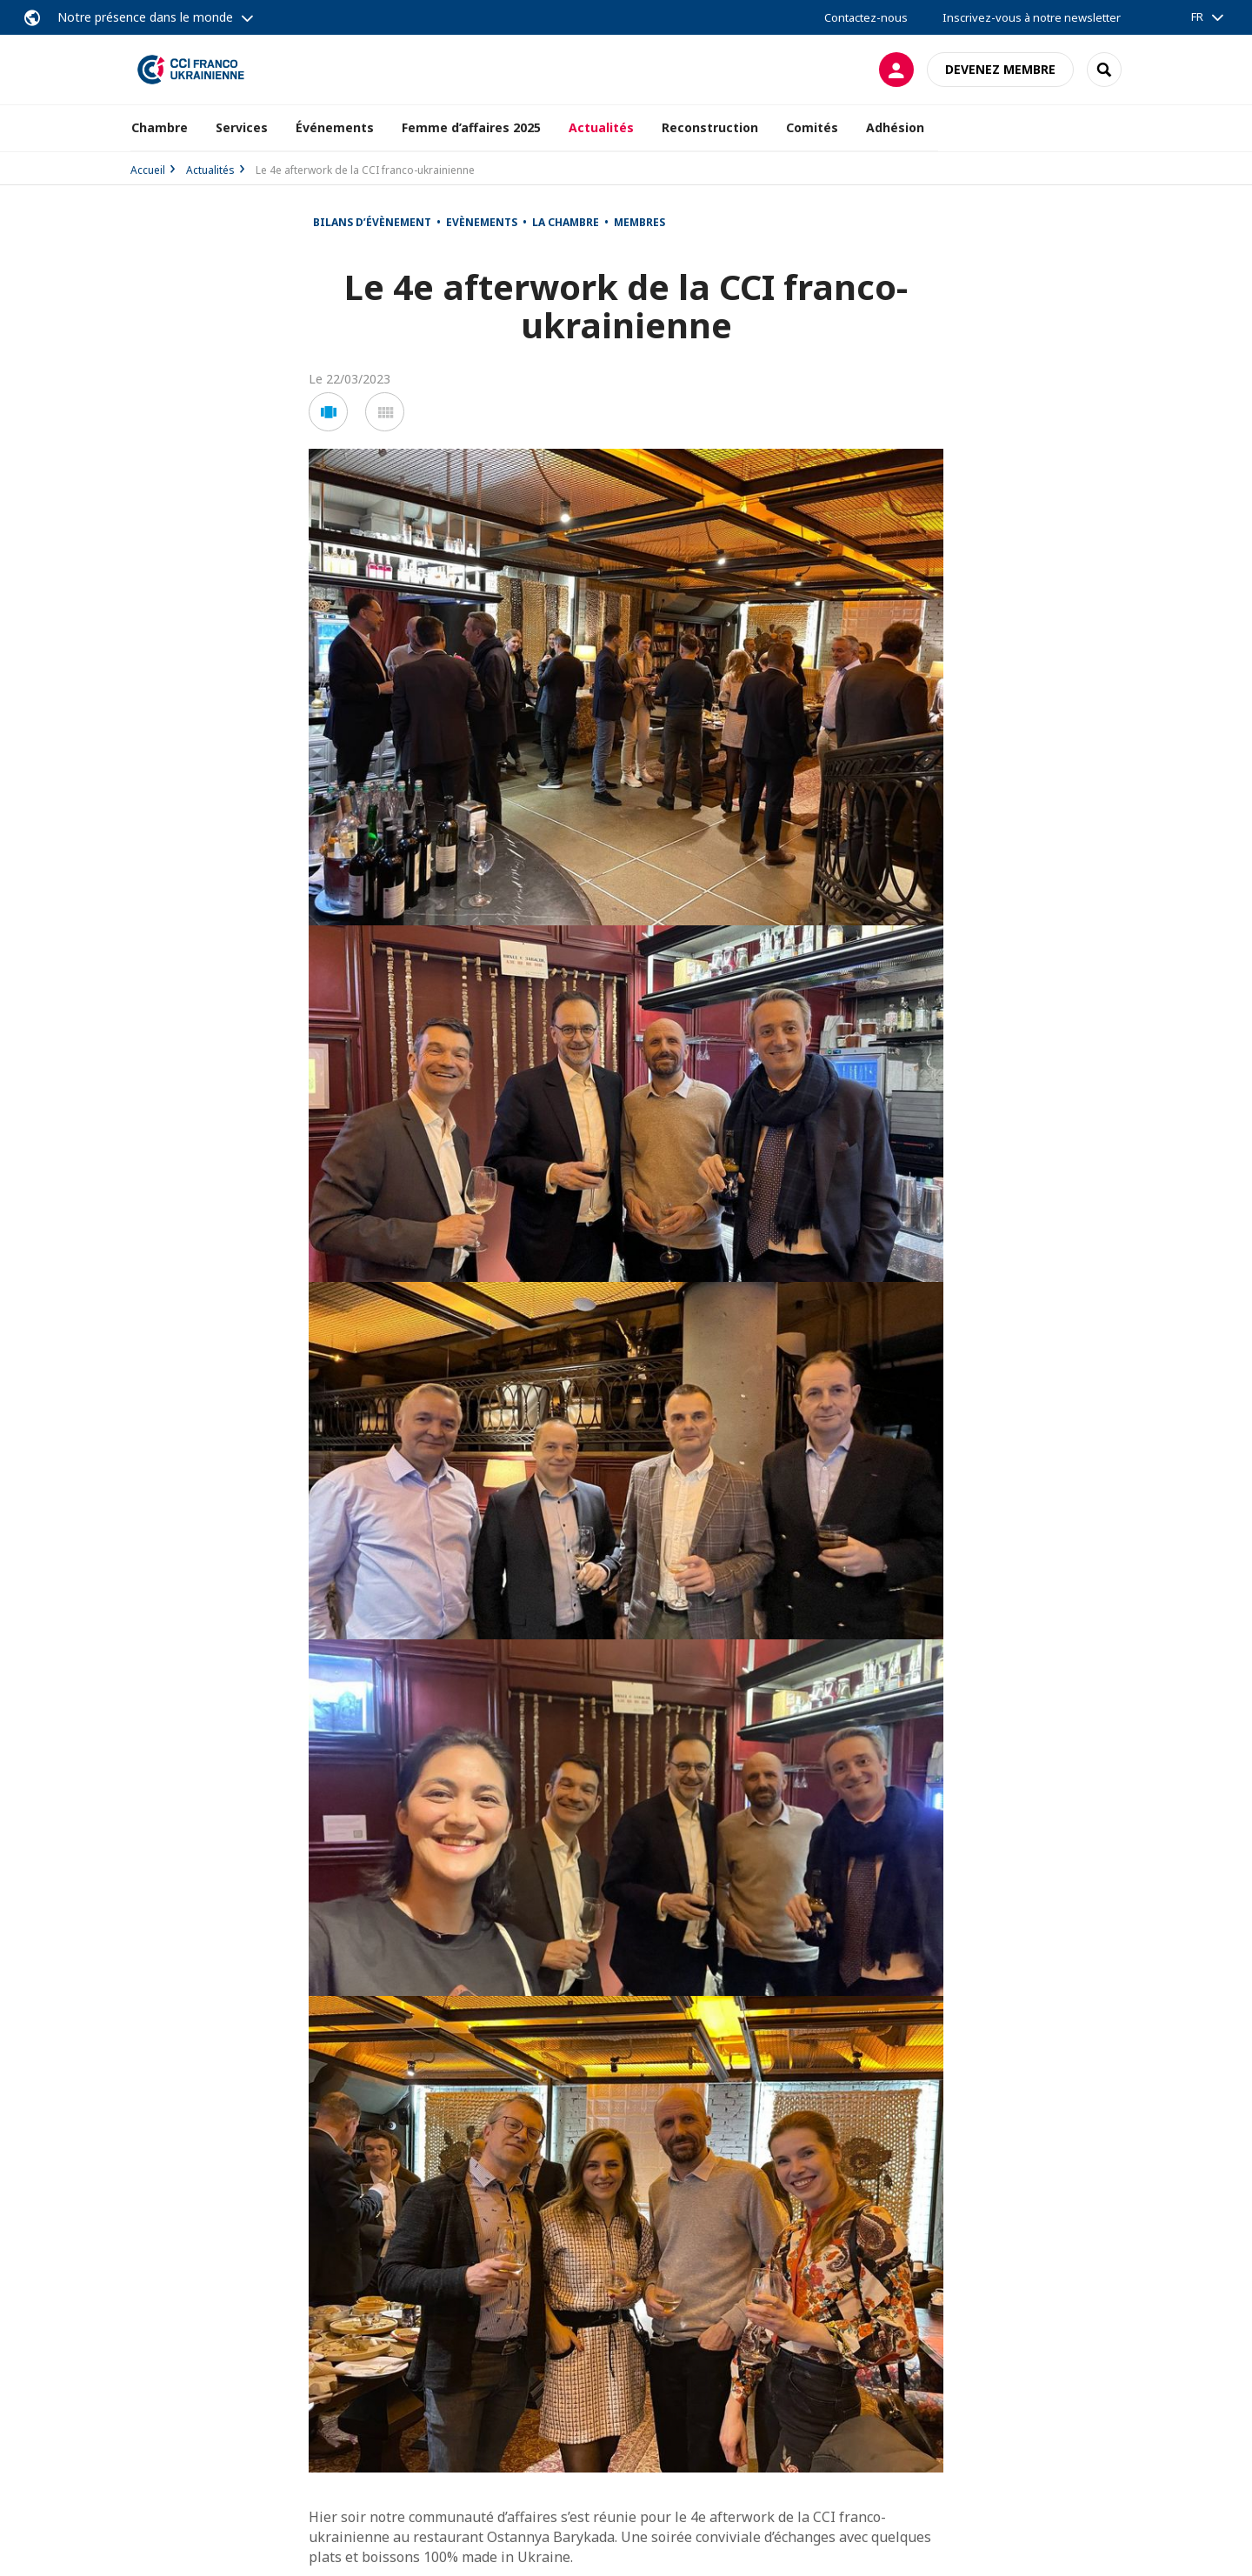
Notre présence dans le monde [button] (145, 17)
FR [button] (1197, 16)
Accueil (147, 170)
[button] (328, 411)
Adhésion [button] (895, 127)
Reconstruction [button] (710, 127)
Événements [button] (335, 127)
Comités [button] (812, 127)
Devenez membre (1000, 69)
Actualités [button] (601, 127)
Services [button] (242, 127)
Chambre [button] (159, 127)
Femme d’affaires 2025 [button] (471, 127)
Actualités (210, 170)
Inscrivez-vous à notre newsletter (1031, 17)
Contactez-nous (866, 17)
